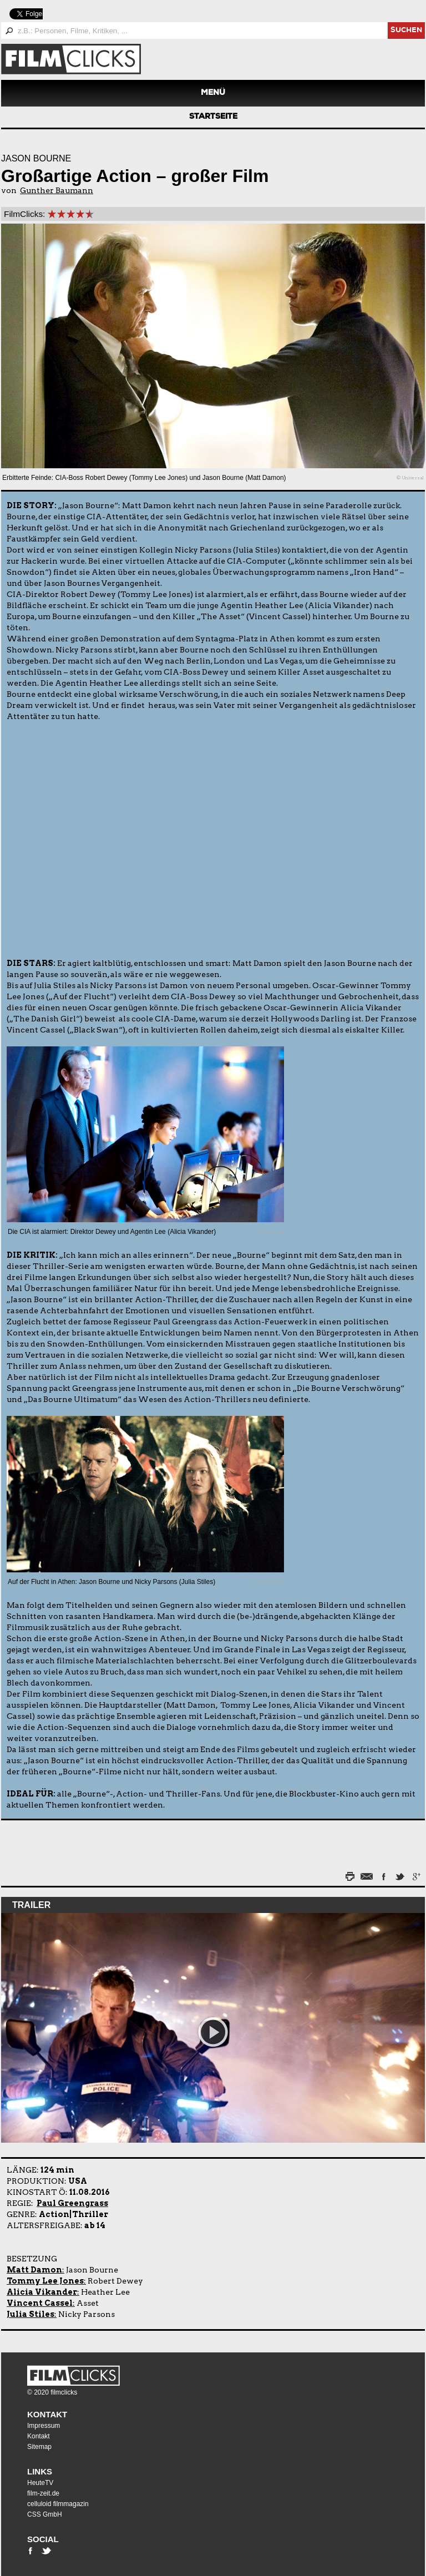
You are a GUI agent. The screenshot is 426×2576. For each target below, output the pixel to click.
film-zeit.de (43, 2493)
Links (39, 2471)
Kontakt (47, 2414)
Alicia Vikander (42, 2291)
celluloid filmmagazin (58, 2504)
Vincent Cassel (40, 2303)
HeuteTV (40, 2483)
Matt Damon (34, 2269)
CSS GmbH (44, 2514)
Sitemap (39, 2447)
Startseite (213, 117)
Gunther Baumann (56, 190)
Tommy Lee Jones (45, 2280)
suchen (406, 30)
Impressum (43, 2426)
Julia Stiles (30, 2314)
